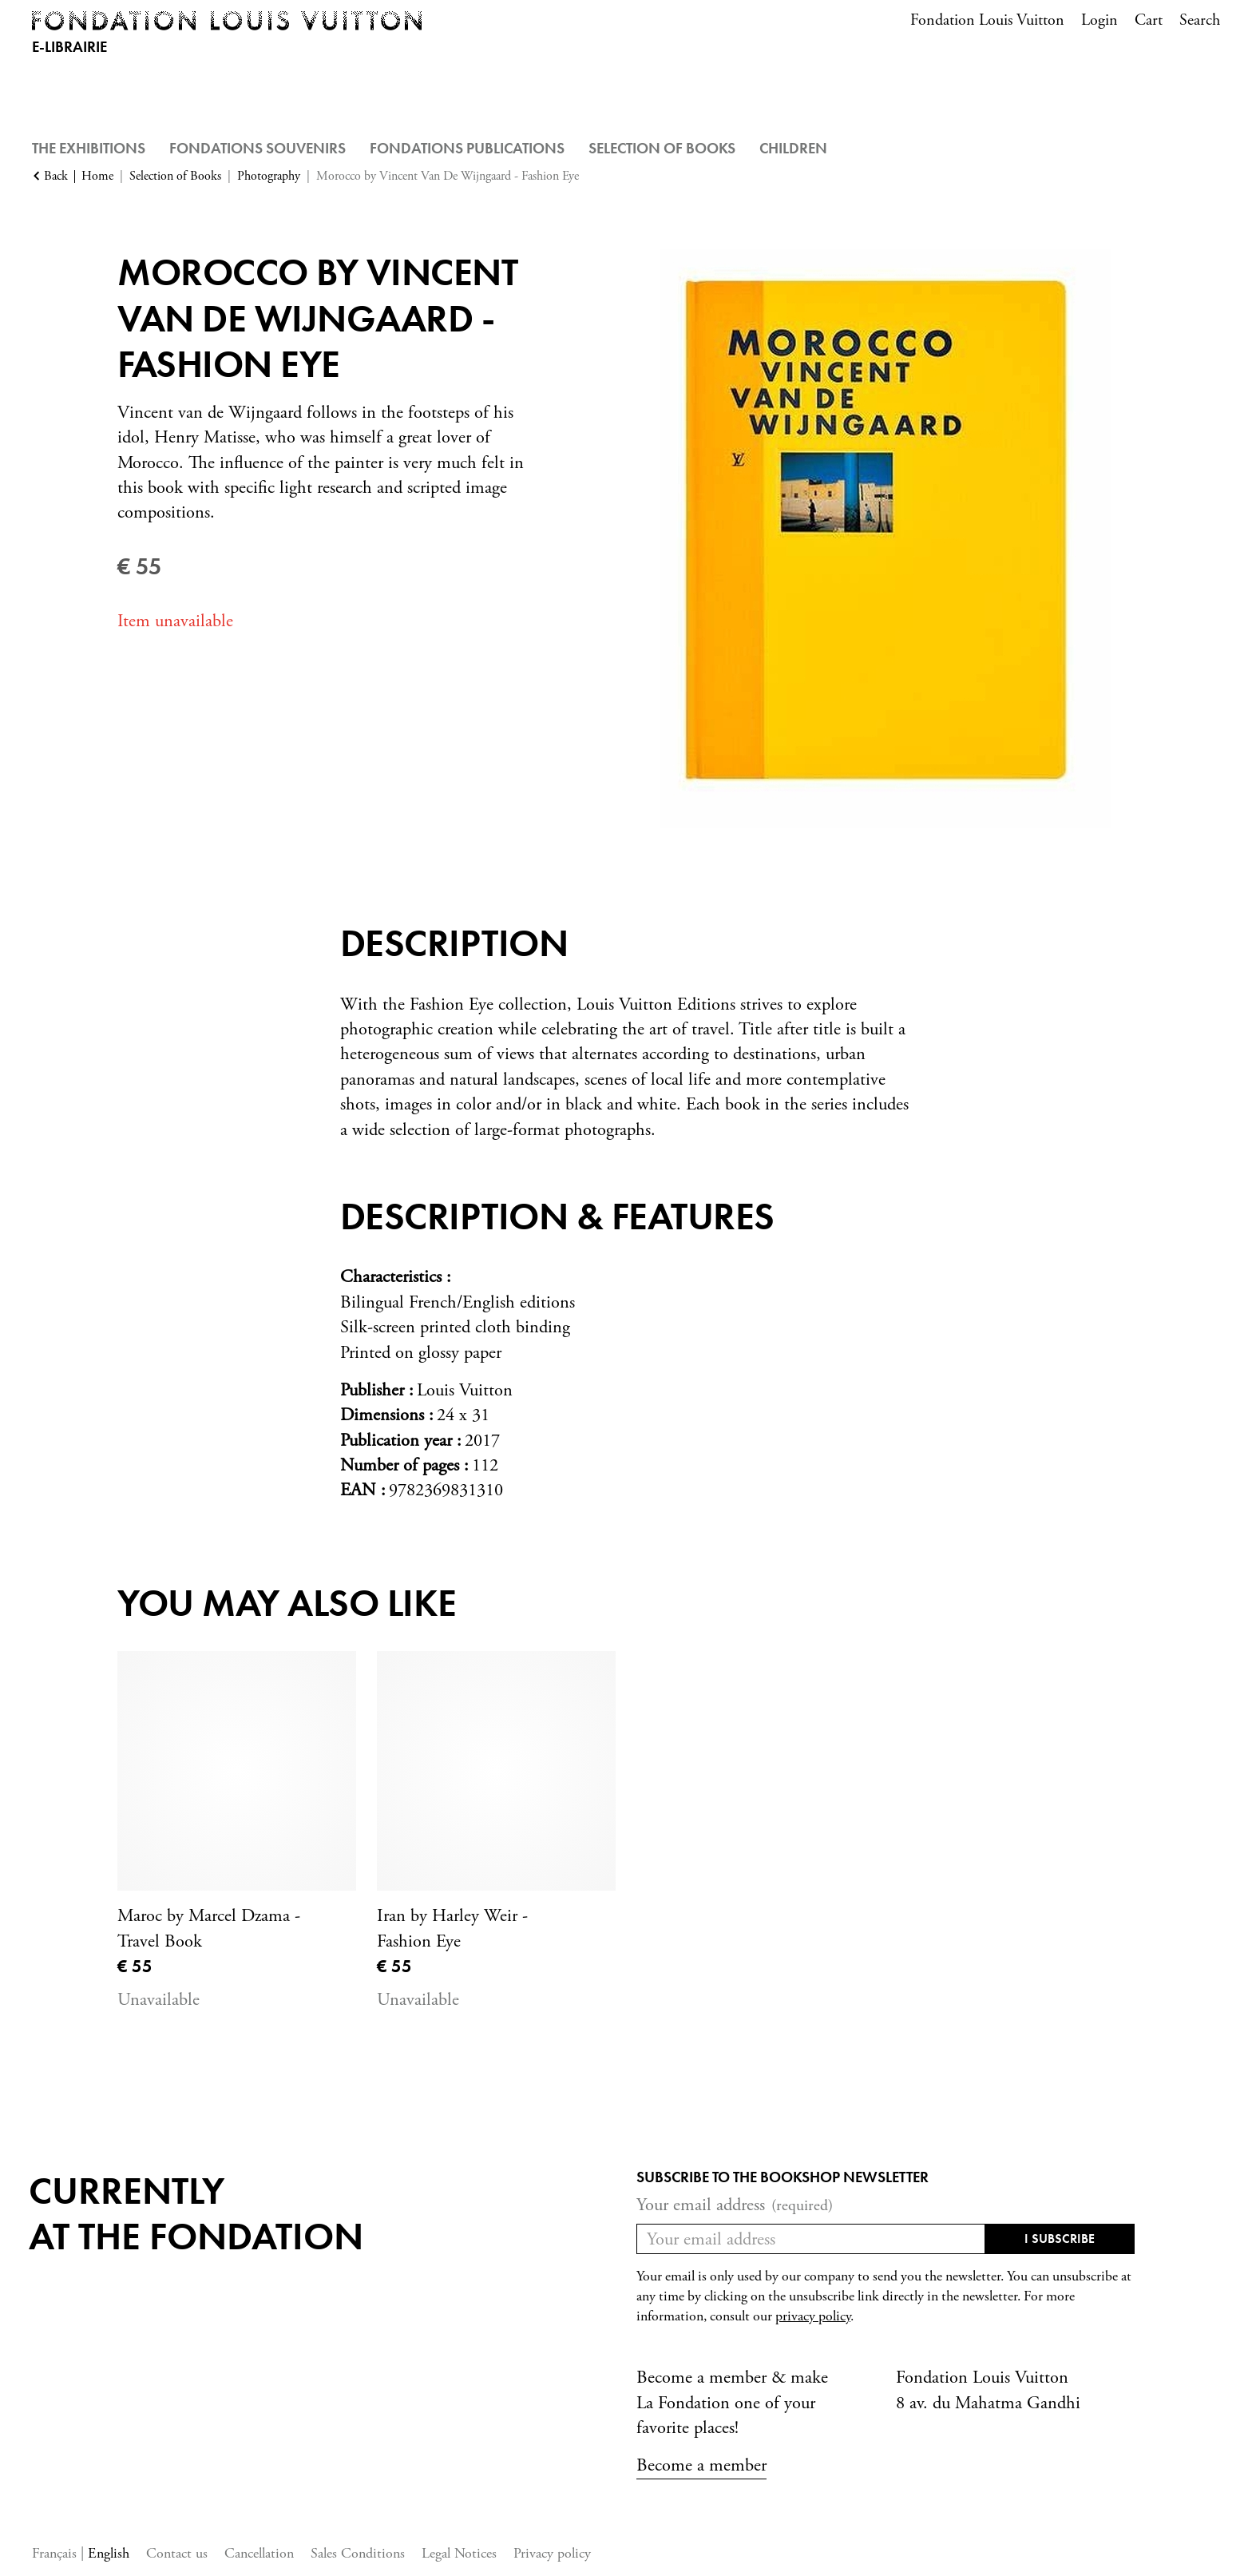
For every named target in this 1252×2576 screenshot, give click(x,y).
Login (1099, 20)
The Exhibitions (88, 148)
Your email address (734, 2205)
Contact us (177, 2553)
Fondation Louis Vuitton (987, 20)
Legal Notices (459, 2553)
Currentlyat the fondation (196, 2213)
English (108, 2553)
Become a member (701, 2465)
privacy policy (812, 2316)
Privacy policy (552, 2553)
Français (56, 2553)
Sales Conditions (358, 2553)
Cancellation (259, 2553)
